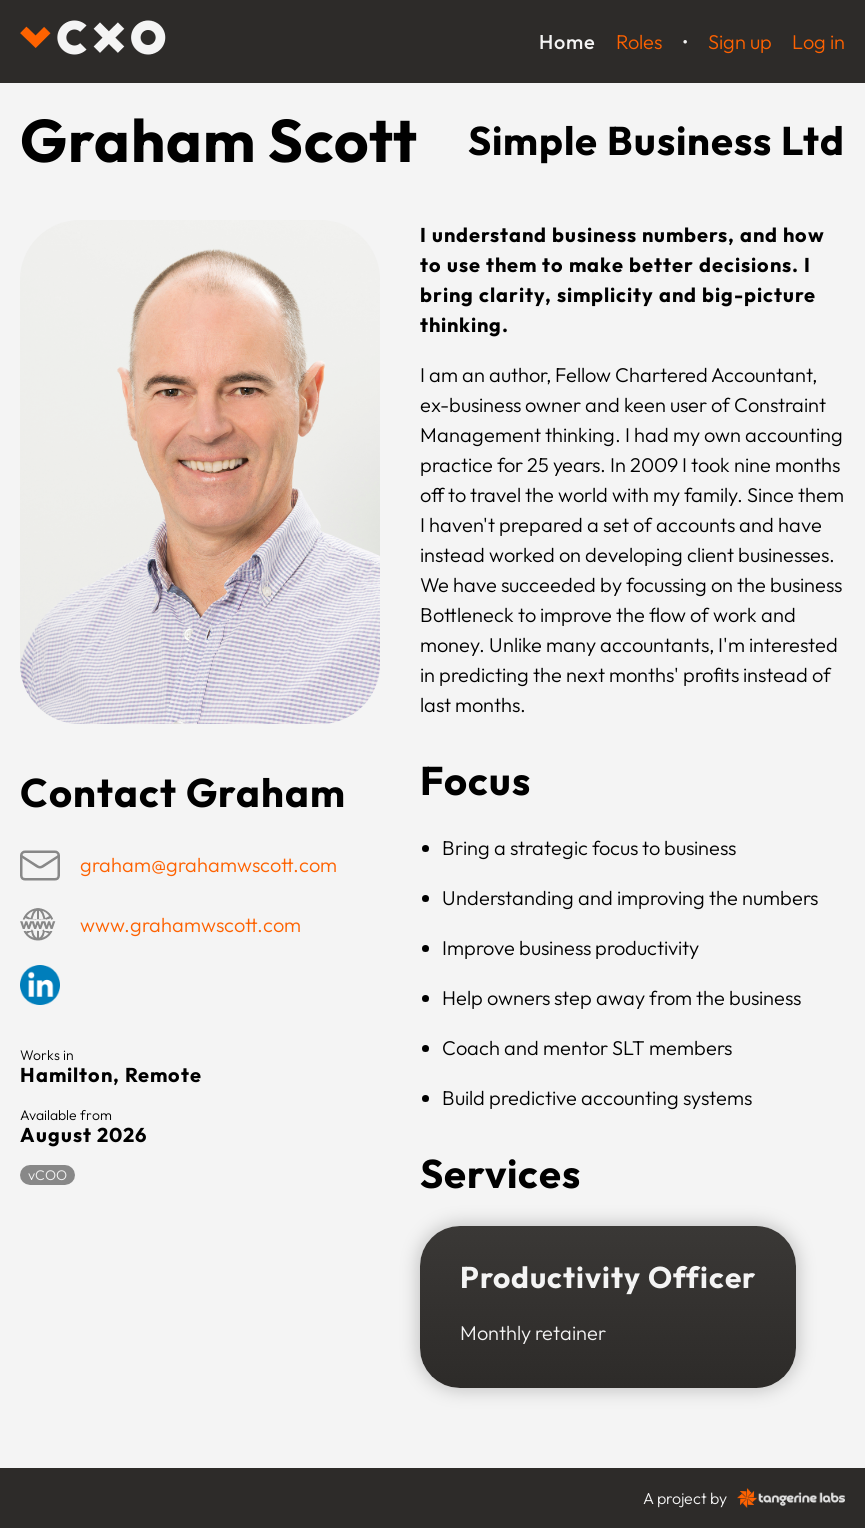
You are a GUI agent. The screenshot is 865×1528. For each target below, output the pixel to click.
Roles (639, 41)
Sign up (740, 41)
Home (567, 41)
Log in (818, 41)
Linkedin (40, 985)
